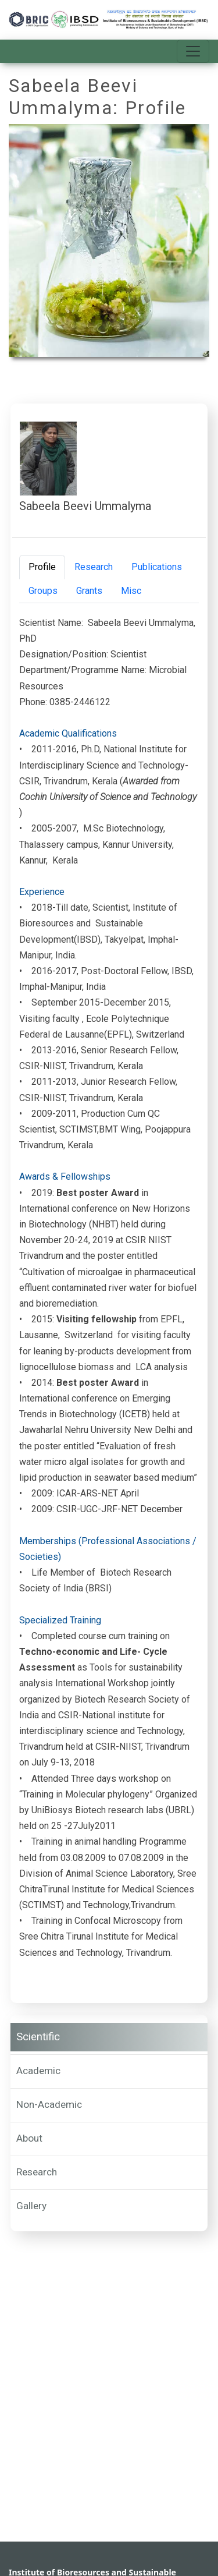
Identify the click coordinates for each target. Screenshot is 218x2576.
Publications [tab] (156, 566)
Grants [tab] (89, 590)
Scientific (38, 2036)
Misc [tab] (131, 590)
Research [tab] (93, 566)
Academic (38, 2070)
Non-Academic (49, 2104)
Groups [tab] (43, 590)
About (29, 2138)
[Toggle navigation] (193, 51)
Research (36, 2172)
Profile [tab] (42, 566)
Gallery (31, 2205)
